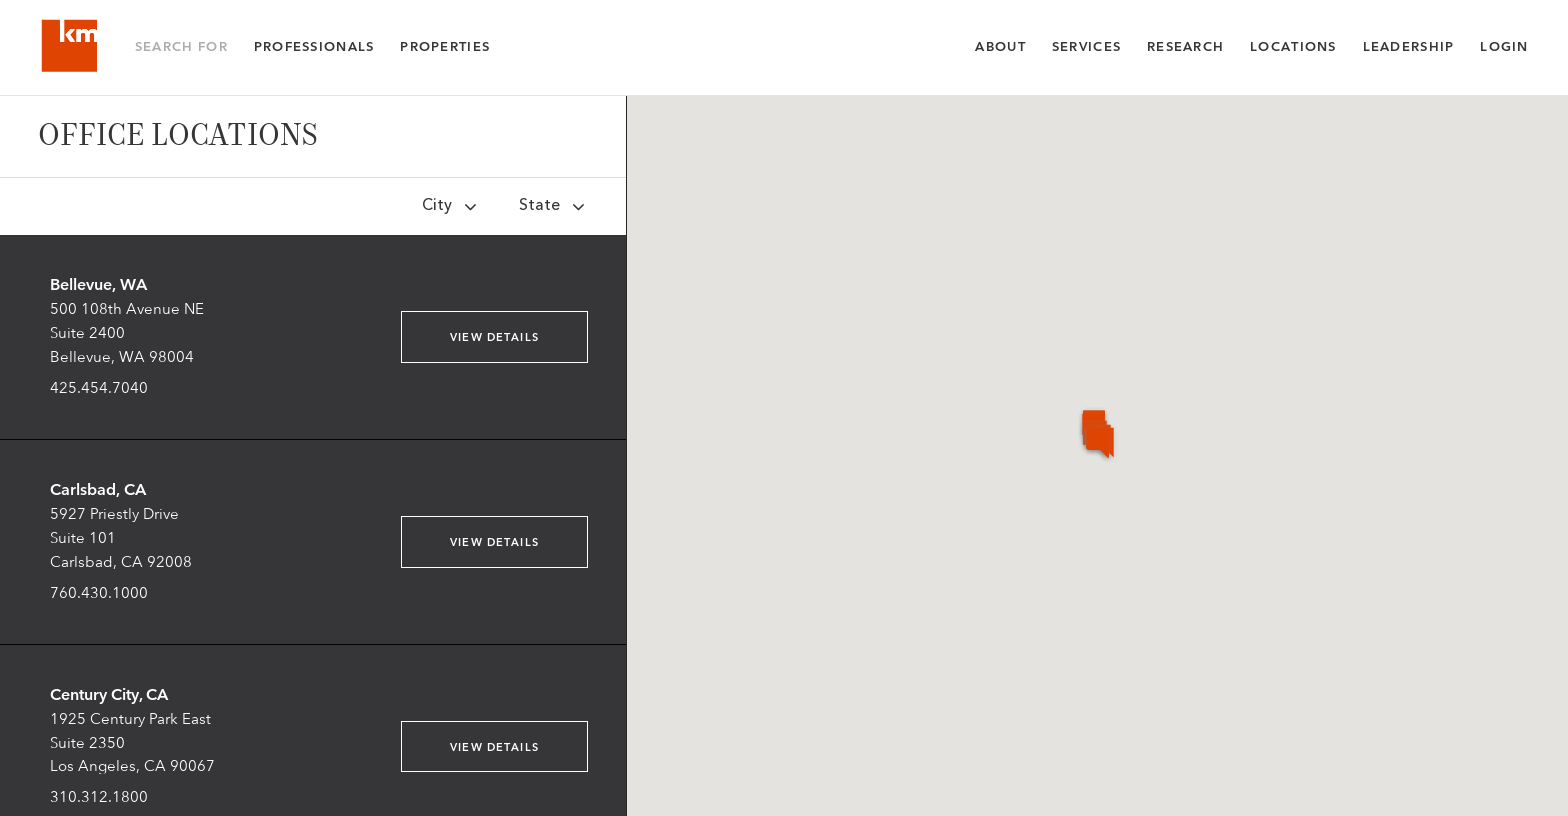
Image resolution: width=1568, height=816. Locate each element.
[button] (1144, 567)
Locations (1293, 46)
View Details (494, 337)
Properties (445, 46)
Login (1504, 46)
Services (1086, 46)
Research (1185, 46)
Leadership (1409, 46)
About (1000, 46)
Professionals (314, 46)
